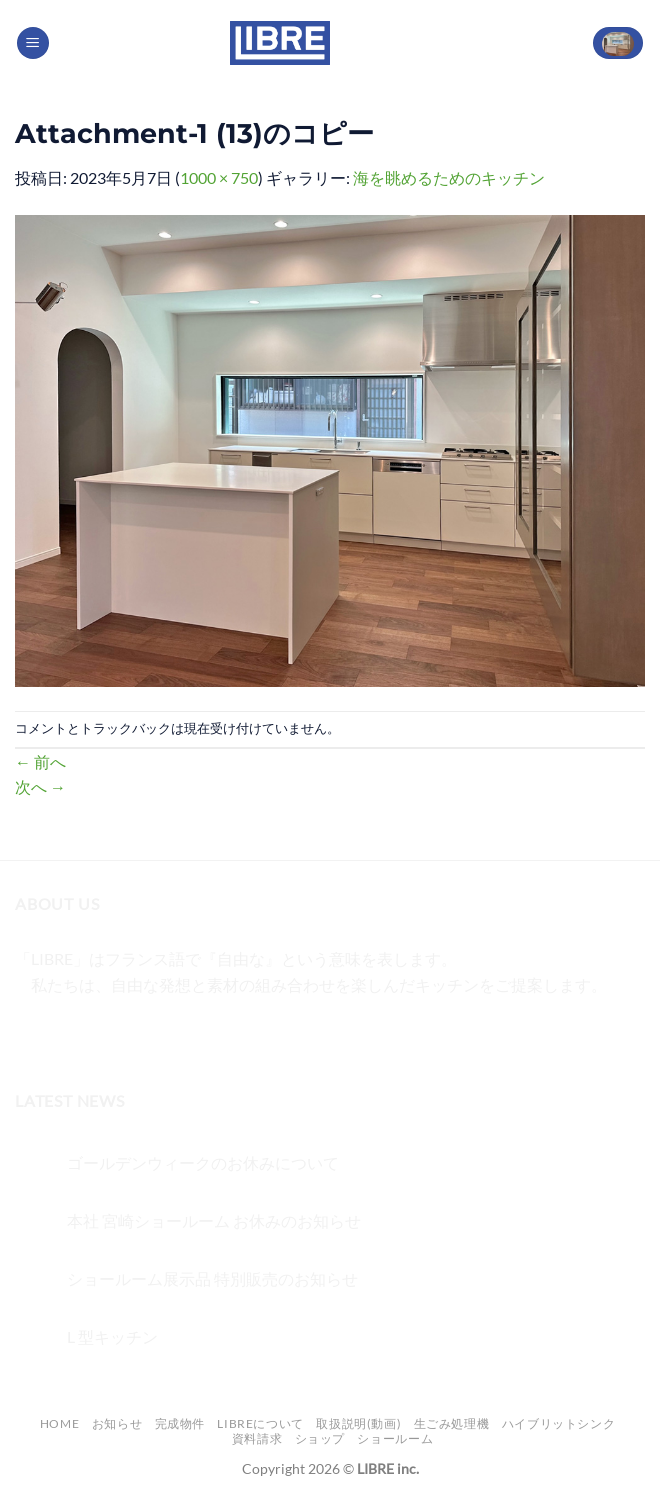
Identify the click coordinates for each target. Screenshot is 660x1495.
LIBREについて (260, 1423)
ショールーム (395, 1438)
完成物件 (180, 1423)
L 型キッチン (112, 1336)
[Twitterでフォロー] (105, 1034)
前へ (40, 761)
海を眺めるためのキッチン (449, 177)
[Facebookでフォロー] (33, 1034)
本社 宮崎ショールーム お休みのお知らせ (214, 1220)
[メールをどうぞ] (141, 1034)
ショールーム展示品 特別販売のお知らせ (212, 1278)
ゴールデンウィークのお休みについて (203, 1162)
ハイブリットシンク (559, 1423)
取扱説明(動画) (358, 1423)
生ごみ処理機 (452, 1423)
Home (59, 1423)
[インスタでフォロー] (69, 1034)
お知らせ (117, 1423)
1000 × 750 (219, 177)
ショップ (320, 1438)
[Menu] (33, 43)
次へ (40, 786)
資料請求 (257, 1438)
